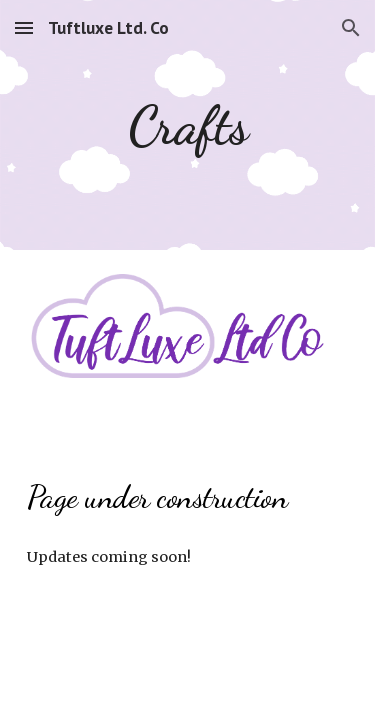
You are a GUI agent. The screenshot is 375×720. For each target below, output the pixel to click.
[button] (24, 27)
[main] (188, 125)
